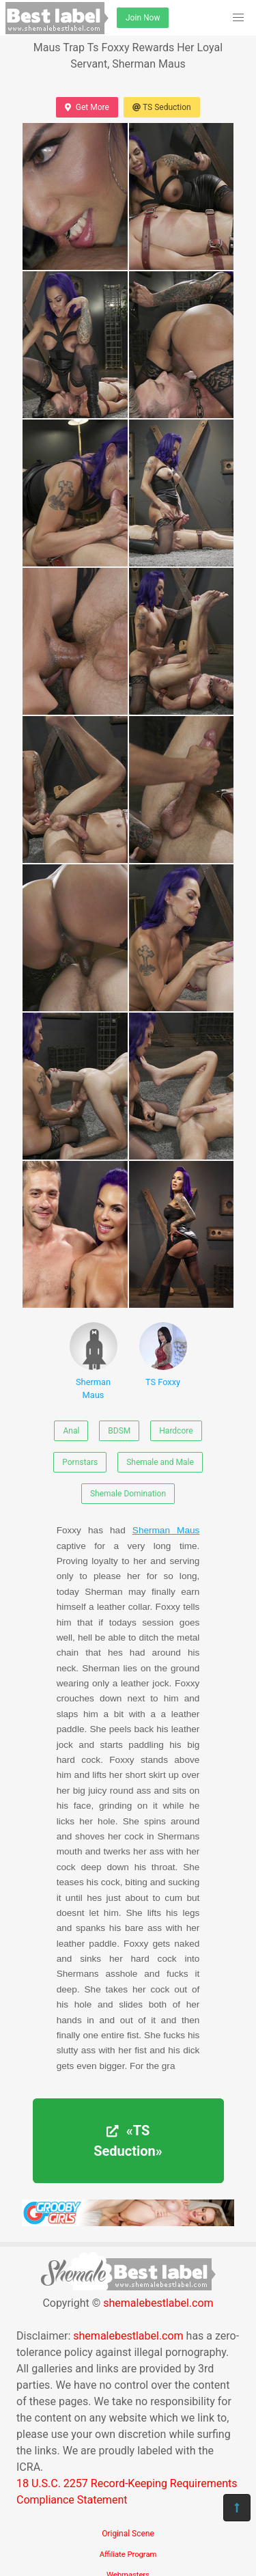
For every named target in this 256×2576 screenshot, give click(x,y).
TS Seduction (161, 107)
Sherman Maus (93, 1361)
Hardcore (176, 1431)
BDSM (119, 1431)
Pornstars (80, 1462)
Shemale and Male (160, 1462)
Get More (87, 107)
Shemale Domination (128, 1493)
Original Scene (128, 2533)
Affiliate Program (128, 2554)
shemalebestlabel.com (158, 2303)
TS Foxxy (163, 1354)
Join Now (143, 18)
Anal (71, 1431)
